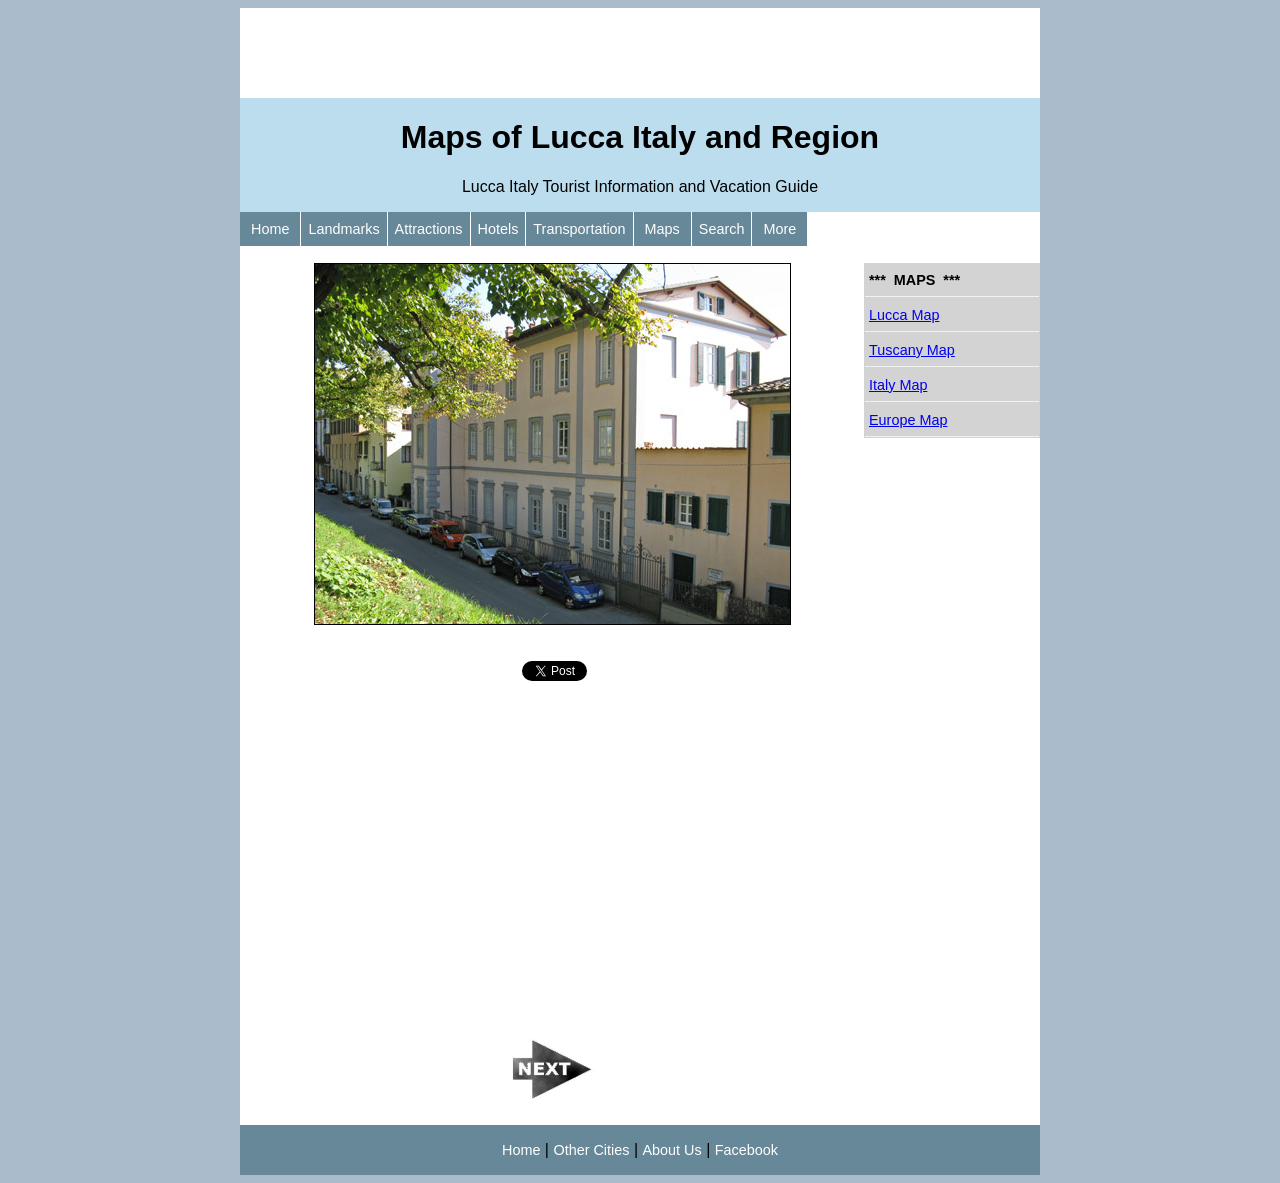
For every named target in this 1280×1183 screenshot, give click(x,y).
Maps (662, 229)
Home (270, 229)
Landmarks (343, 229)
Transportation (579, 229)
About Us (672, 1150)
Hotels (498, 229)
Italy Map (898, 385)
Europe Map (908, 420)
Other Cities (591, 1150)
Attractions (429, 229)
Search (722, 229)
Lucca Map (904, 315)
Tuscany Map (912, 350)
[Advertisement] (640, 53)
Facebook (746, 1150)
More (779, 229)
